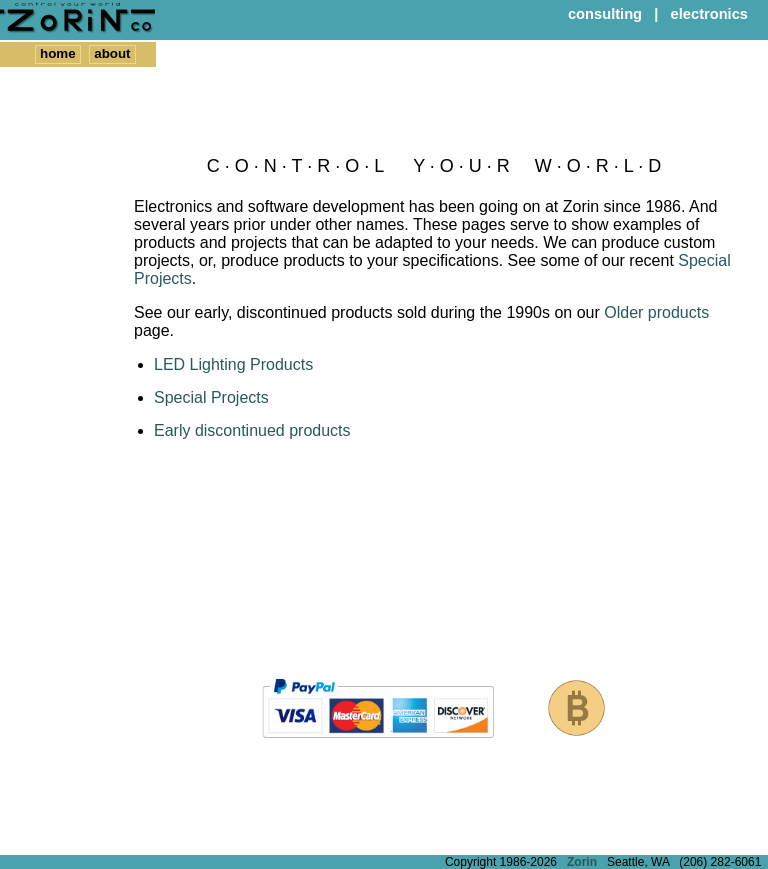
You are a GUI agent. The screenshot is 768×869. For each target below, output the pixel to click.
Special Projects (211, 397)
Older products (656, 312)
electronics (709, 14)
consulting (605, 14)
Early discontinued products (252, 430)
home (58, 53)
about (112, 53)
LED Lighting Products (233, 364)
